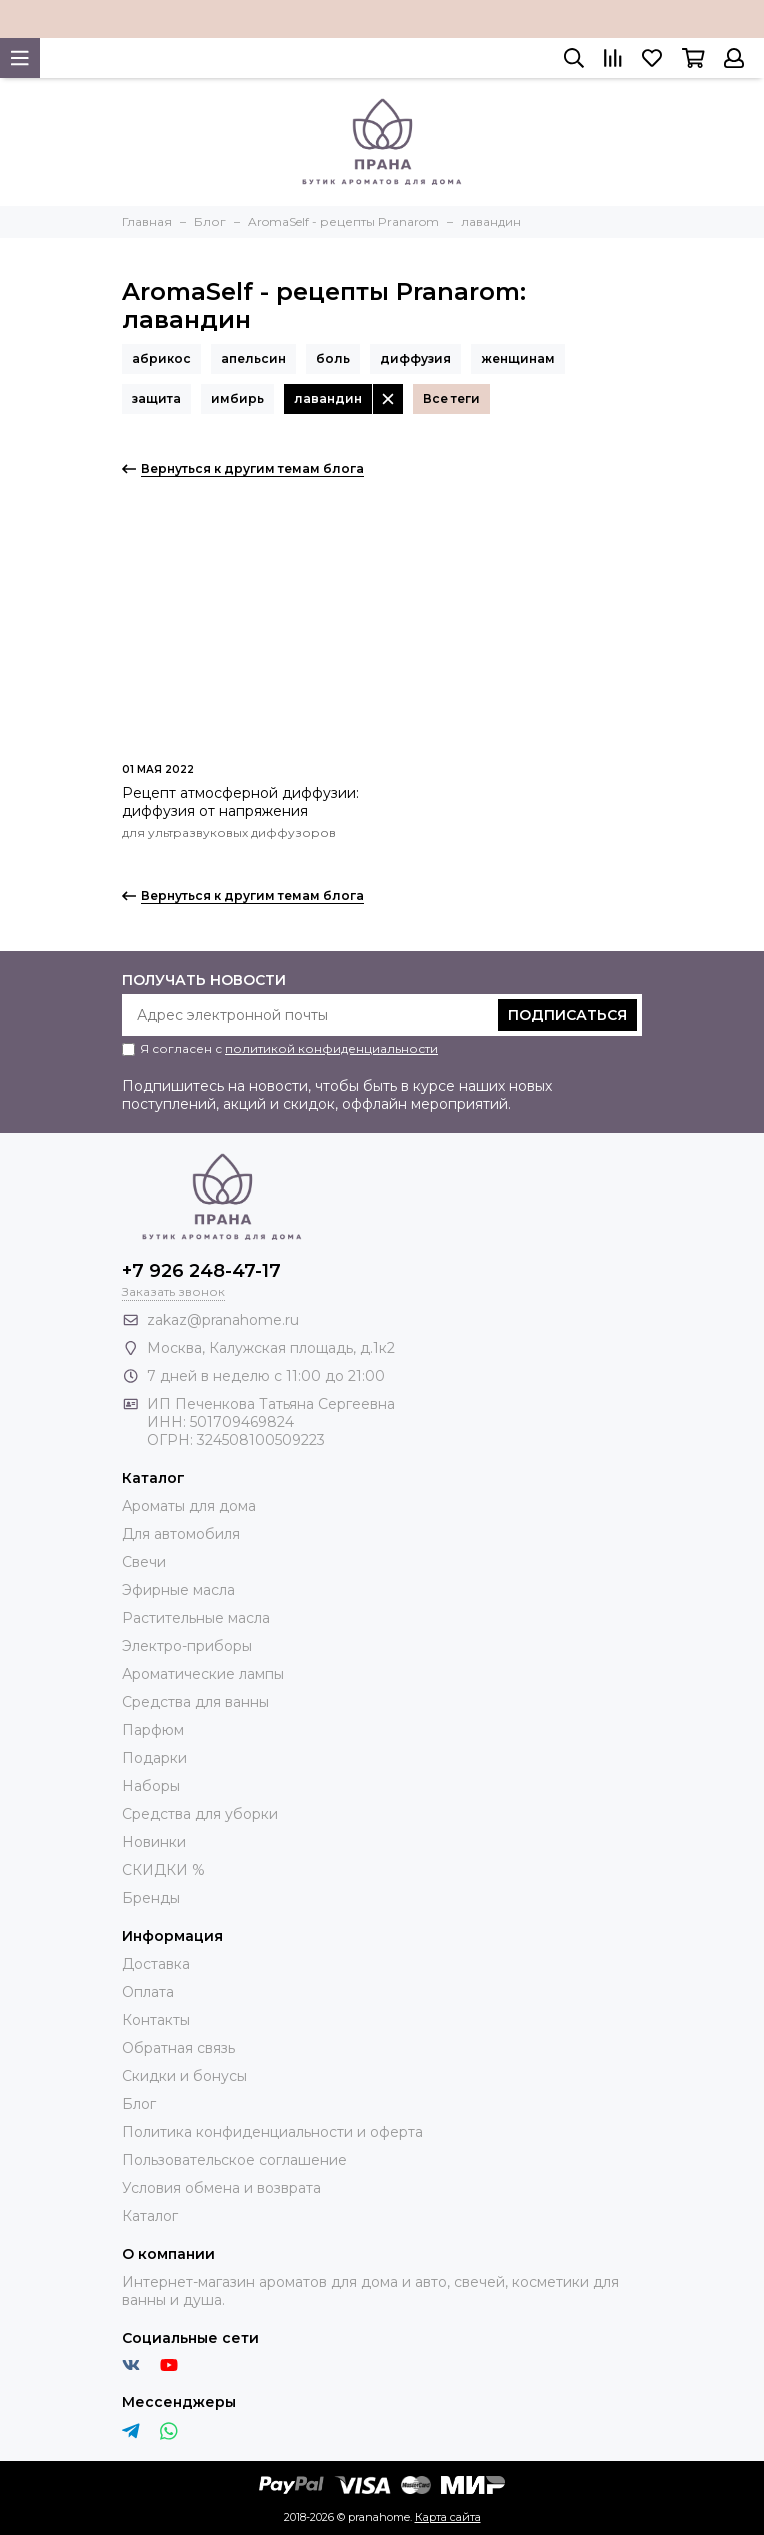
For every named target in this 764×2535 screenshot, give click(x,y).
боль (333, 358)
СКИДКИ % (163, 1870)
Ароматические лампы (203, 1674)
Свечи (144, 1562)
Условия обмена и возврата (221, 2188)
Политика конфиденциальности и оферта (272, 2132)
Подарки (154, 1758)
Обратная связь (178, 2048)
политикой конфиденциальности (331, 1048)
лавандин (328, 398)
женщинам (518, 358)
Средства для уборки (200, 1814)
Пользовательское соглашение (234, 2160)
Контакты (156, 2020)
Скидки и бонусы (184, 2076)
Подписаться (567, 1015)
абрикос (161, 358)
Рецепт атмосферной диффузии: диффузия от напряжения (240, 802)
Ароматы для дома (189, 1506)
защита (156, 398)
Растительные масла (196, 1618)
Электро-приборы (187, 1646)
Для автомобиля (181, 1534)
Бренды (151, 1898)
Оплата (148, 1992)
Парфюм (153, 1730)
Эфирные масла (178, 1590)
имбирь (237, 398)
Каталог (150, 2216)
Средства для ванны (195, 1702)
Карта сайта (448, 2517)
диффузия (415, 358)
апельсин (253, 358)
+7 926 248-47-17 (201, 1271)
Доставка (156, 1964)
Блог (139, 2104)
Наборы (151, 1786)
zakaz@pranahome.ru (223, 1320)
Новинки (154, 1842)
